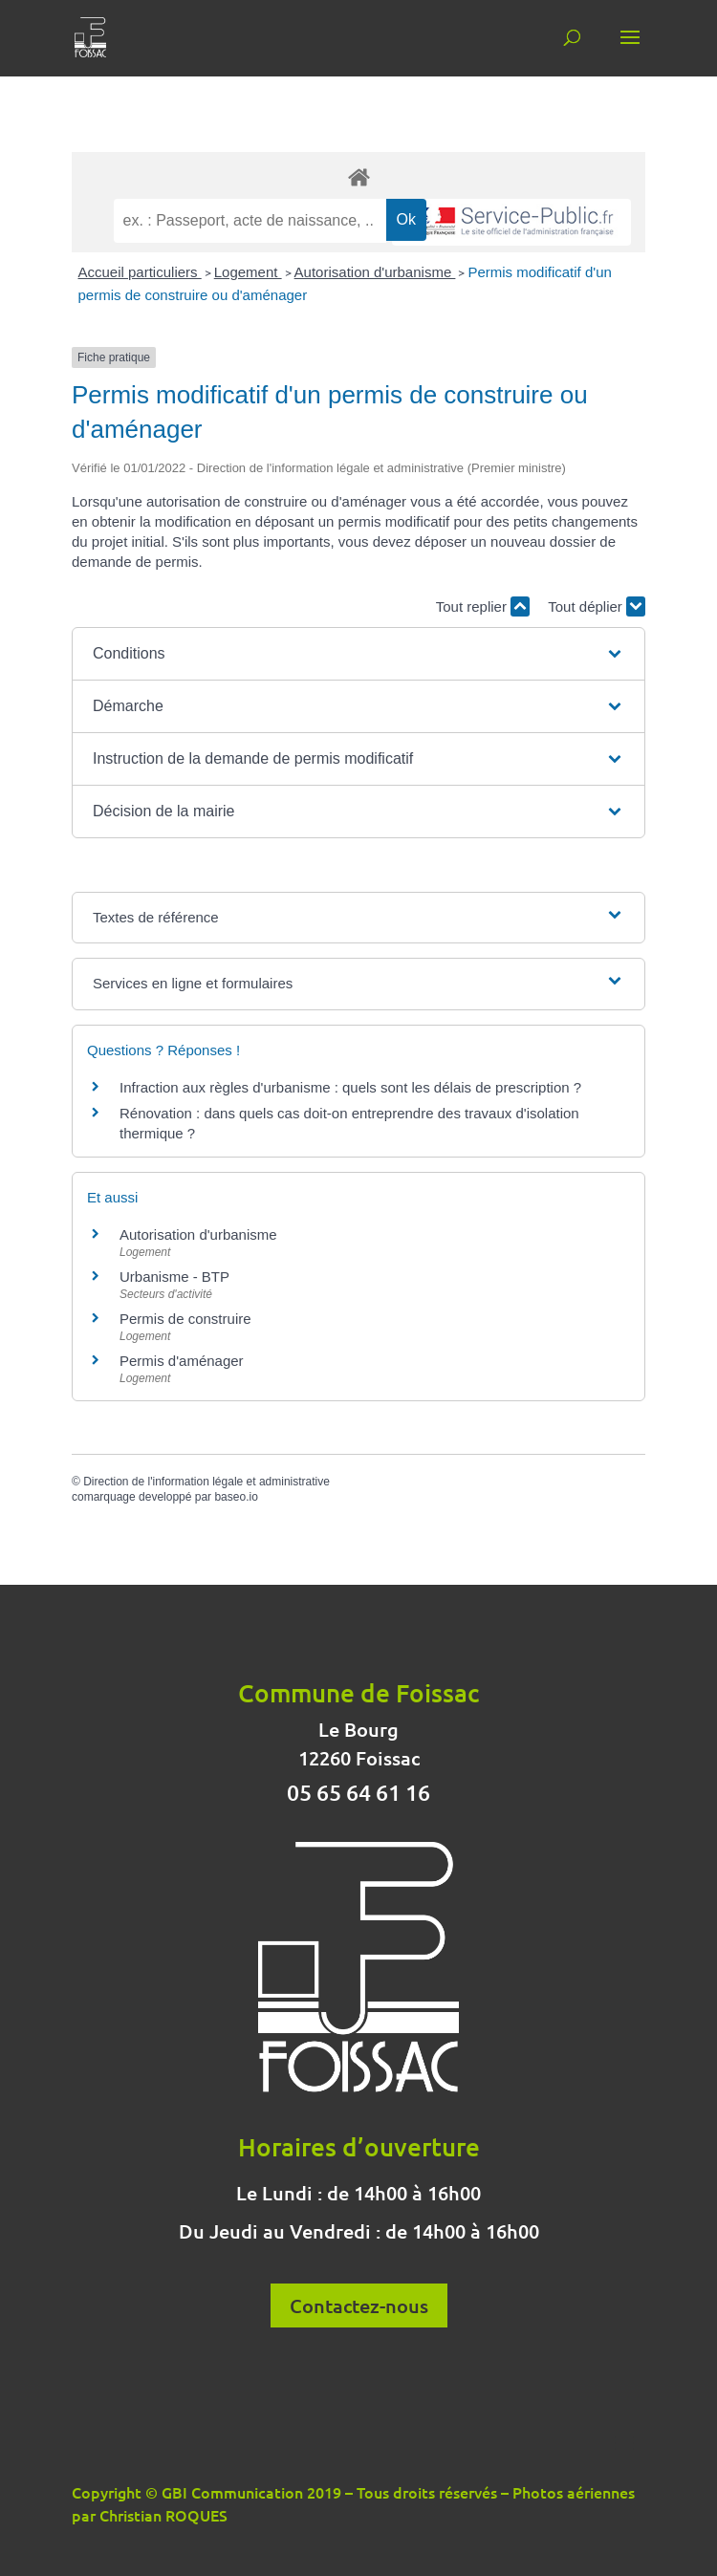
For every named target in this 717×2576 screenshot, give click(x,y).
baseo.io (235, 1497)
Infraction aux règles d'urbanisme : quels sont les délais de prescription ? (350, 1087)
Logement (248, 272)
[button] (358, 654)
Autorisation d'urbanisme (375, 272)
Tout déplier (596, 606)
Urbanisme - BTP (174, 1276)
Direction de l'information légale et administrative (206, 1481)
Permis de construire (185, 1318)
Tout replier (483, 606)
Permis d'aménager (182, 1361)
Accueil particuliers (140, 272)
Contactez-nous (359, 2305)
